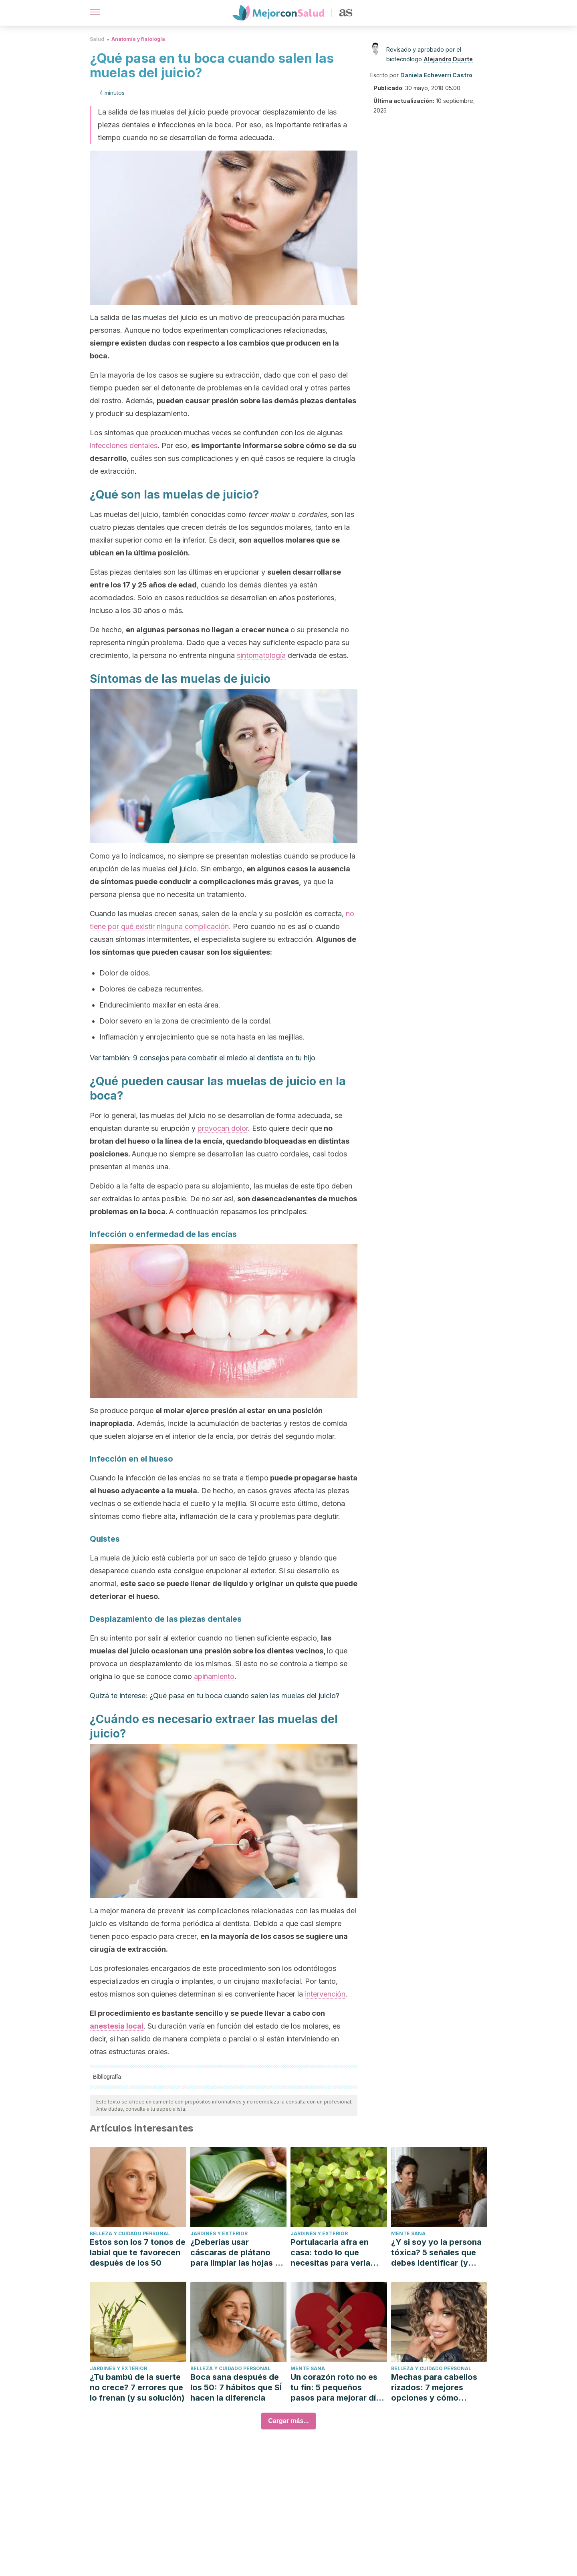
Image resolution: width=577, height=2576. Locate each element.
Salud (97, 39)
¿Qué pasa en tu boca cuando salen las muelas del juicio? (244, 1695)
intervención (325, 1994)
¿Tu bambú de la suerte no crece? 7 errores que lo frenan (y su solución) (137, 2387)
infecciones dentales (123, 445)
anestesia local (116, 2026)
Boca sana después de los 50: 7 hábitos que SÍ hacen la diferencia (236, 2387)
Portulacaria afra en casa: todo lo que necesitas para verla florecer (330, 2252)
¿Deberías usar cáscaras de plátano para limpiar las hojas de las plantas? (237, 2252)
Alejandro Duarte (448, 59)
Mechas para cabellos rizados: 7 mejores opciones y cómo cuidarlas (434, 2387)
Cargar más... (288, 2420)
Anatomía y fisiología (138, 39)
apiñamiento (214, 1676)
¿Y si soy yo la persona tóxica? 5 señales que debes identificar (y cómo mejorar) (436, 2252)
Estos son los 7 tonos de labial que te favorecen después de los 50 (138, 2252)
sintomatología (261, 655)
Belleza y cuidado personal (130, 2233)
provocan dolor (223, 1128)
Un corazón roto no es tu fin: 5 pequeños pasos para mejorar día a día (336, 2387)
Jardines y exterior (219, 2233)
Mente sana (408, 2233)
